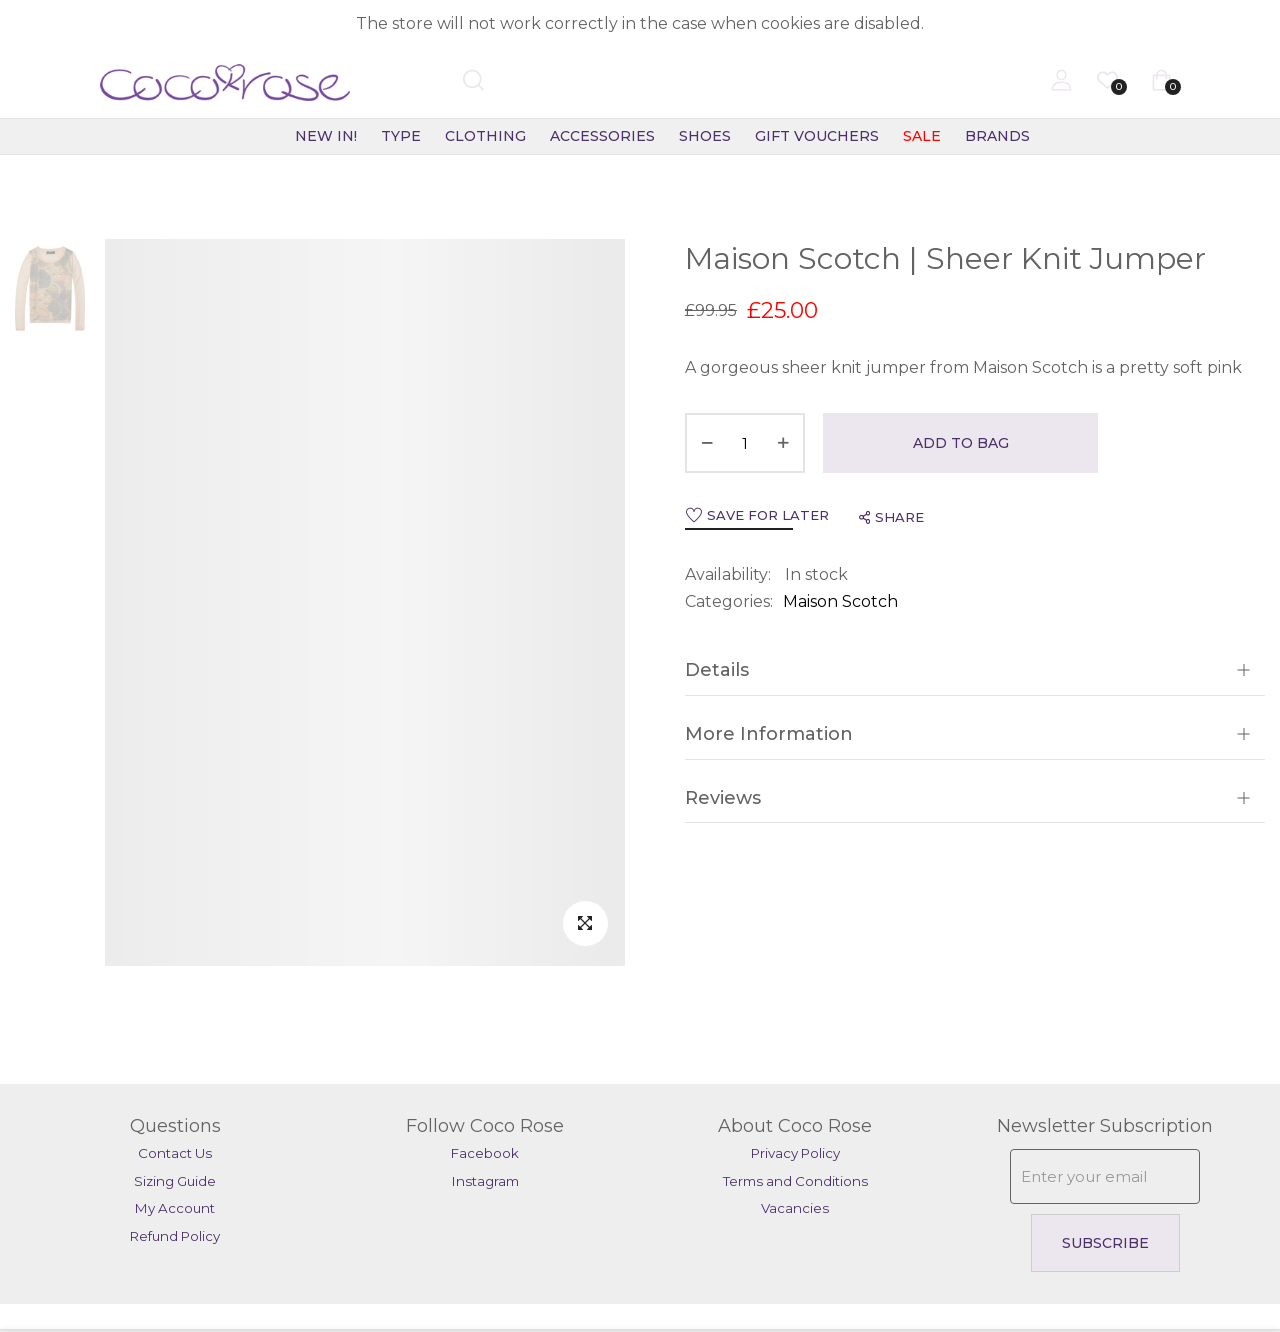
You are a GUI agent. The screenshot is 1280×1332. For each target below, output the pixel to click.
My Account (175, 1208)
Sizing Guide (175, 1181)
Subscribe (1105, 1243)
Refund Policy (175, 1236)
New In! (326, 136)
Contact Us (175, 1153)
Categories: (729, 601)
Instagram (485, 1181)
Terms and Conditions (795, 1181)
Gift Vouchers (817, 136)
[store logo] (174, 83)
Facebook (485, 1153)
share (891, 517)
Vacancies (795, 1208)
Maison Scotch (840, 601)
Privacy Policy (795, 1153)
